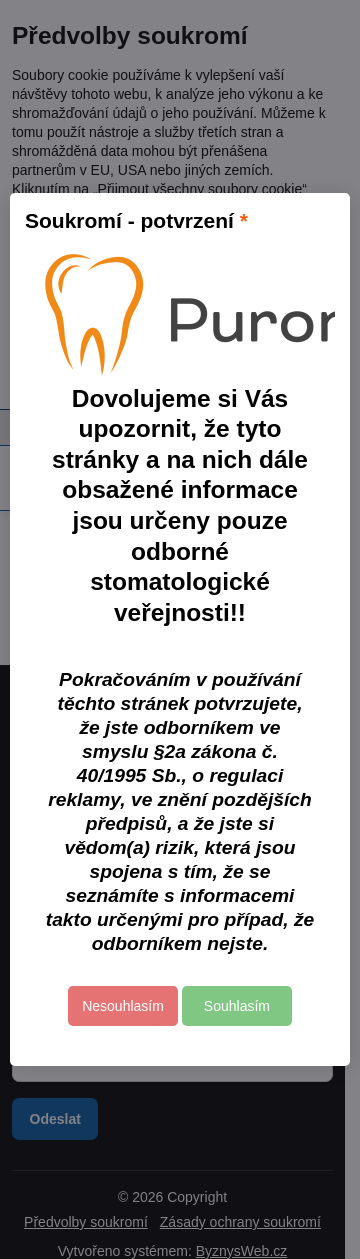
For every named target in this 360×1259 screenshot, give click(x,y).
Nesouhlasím (123, 1006)
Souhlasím (237, 1006)
